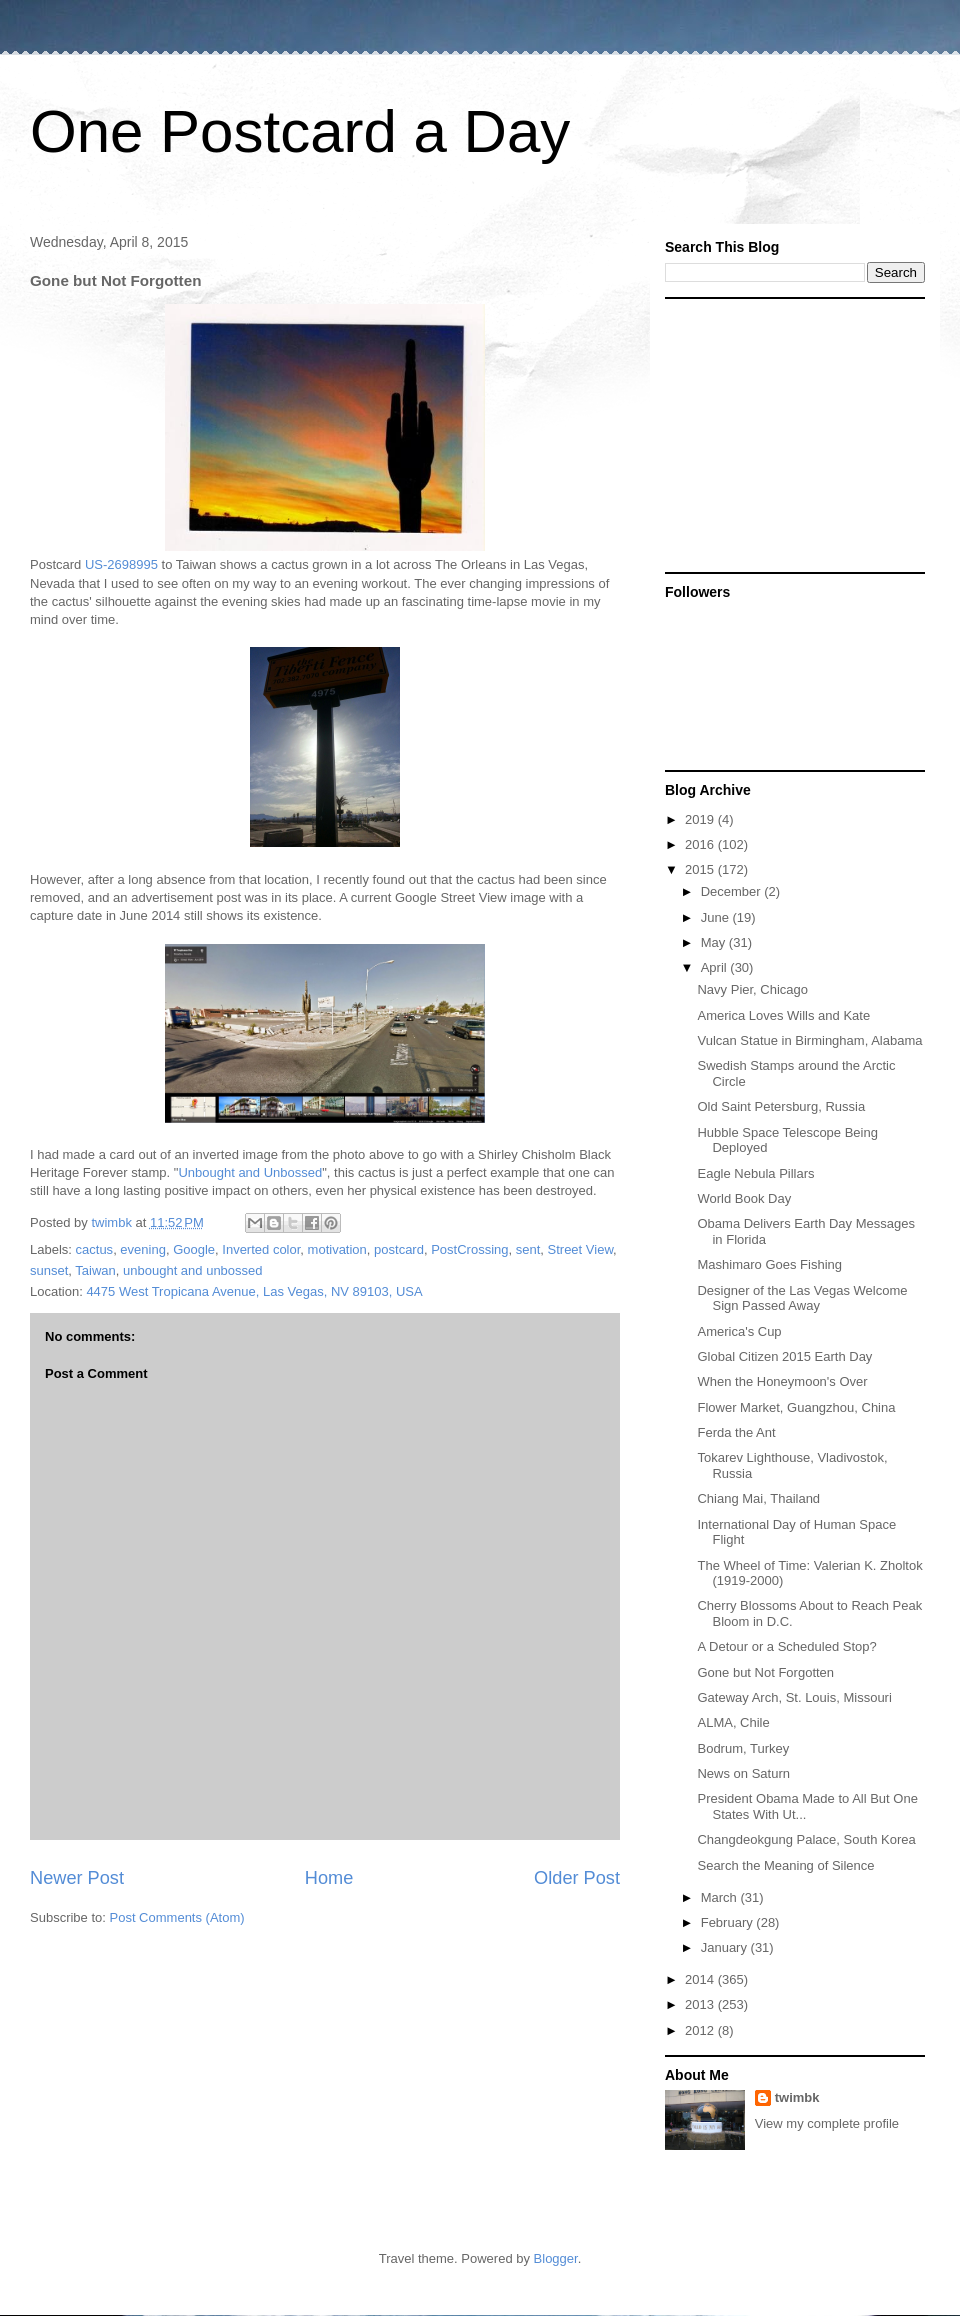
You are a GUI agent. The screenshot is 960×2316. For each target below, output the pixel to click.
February (729, 1922)
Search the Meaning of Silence (785, 1865)
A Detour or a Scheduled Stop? (786, 1646)
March (721, 1897)
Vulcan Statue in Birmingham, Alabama (809, 1040)
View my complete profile (827, 2123)
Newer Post (77, 1878)
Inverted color (261, 1249)
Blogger (556, 2258)
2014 (701, 1979)
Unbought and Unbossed (250, 1172)
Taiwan (95, 1270)
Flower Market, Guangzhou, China (796, 1407)
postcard (399, 1249)
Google (194, 1249)
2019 (701, 819)
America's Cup (739, 1331)
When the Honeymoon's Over (782, 1381)
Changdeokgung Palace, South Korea (806, 1839)
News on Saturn (743, 1773)
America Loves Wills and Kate (783, 1015)
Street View (581, 1249)
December (733, 891)
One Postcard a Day (300, 131)
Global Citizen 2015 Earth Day (784, 1356)
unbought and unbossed (193, 1270)
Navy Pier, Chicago (752, 989)
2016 (701, 844)
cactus (95, 1249)
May (715, 942)
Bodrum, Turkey (743, 1748)
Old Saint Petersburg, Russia (781, 1106)
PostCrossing (469, 1249)
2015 (701, 869)
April (716, 967)
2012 (701, 2030)
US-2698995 (121, 564)
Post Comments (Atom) (177, 1917)
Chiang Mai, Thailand (758, 1498)
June (717, 917)
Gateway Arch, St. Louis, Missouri (794, 1697)
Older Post (577, 1878)
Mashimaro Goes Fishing (769, 1264)
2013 (701, 2004)
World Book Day (744, 1198)
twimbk (797, 2097)
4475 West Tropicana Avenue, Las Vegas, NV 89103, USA (254, 1291)
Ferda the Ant (736, 1432)
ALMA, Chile (733, 1722)
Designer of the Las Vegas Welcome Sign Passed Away (802, 1298)
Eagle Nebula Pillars (755, 1173)
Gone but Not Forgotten (765, 1672)
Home (329, 1878)
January (726, 1947)
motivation (337, 1249)
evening (143, 1249)
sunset (49, 1270)
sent (528, 1249)
